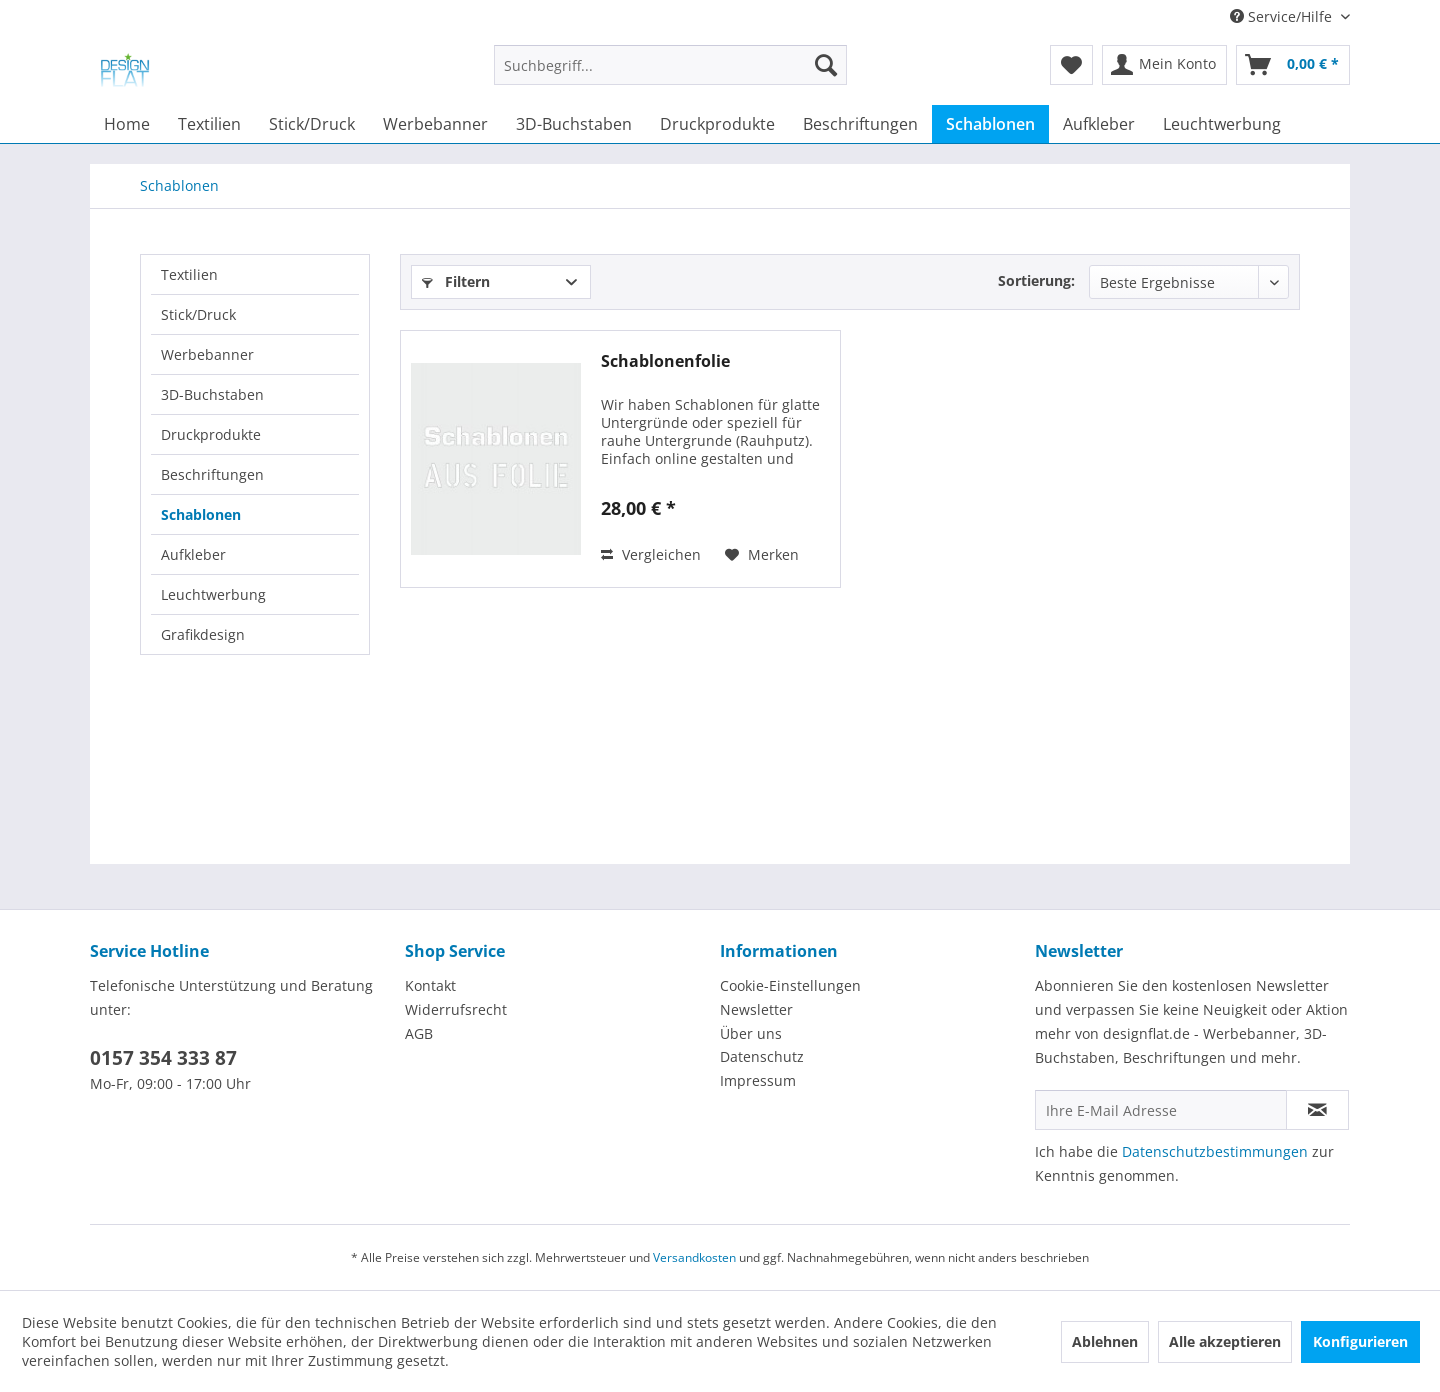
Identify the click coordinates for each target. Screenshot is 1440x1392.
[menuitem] (670, 74)
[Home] (127, 124)
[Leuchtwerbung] (1222, 124)
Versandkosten (694, 1257)
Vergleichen (651, 554)
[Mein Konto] (1164, 65)
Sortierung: (1036, 280)
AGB (419, 1033)
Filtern (456, 281)
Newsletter (756, 1009)
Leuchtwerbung (213, 594)
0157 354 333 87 (163, 1058)
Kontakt (430, 985)
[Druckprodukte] (717, 124)
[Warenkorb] (1293, 65)
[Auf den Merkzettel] (762, 555)
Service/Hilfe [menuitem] (1283, 16)
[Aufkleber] (1099, 124)
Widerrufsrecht (456, 1009)
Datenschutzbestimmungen (1215, 1151)
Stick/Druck (198, 314)
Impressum (758, 1080)
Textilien (189, 274)
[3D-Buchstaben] (574, 124)
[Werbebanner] (435, 124)
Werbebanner (207, 354)
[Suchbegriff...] (670, 65)
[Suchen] (826, 65)
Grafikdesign (203, 634)
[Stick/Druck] (312, 124)
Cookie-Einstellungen (790, 985)
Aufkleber (193, 554)
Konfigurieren (1360, 1341)
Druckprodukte (211, 434)
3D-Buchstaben (212, 394)
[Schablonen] (990, 124)
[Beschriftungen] (860, 124)
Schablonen (201, 514)
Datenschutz (762, 1056)
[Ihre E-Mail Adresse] (1161, 1110)
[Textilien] (209, 124)
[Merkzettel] (1071, 65)
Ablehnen (1105, 1341)
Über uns (751, 1033)
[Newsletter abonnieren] (1317, 1110)
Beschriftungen (212, 474)
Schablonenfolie (665, 361)
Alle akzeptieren (1225, 1341)
